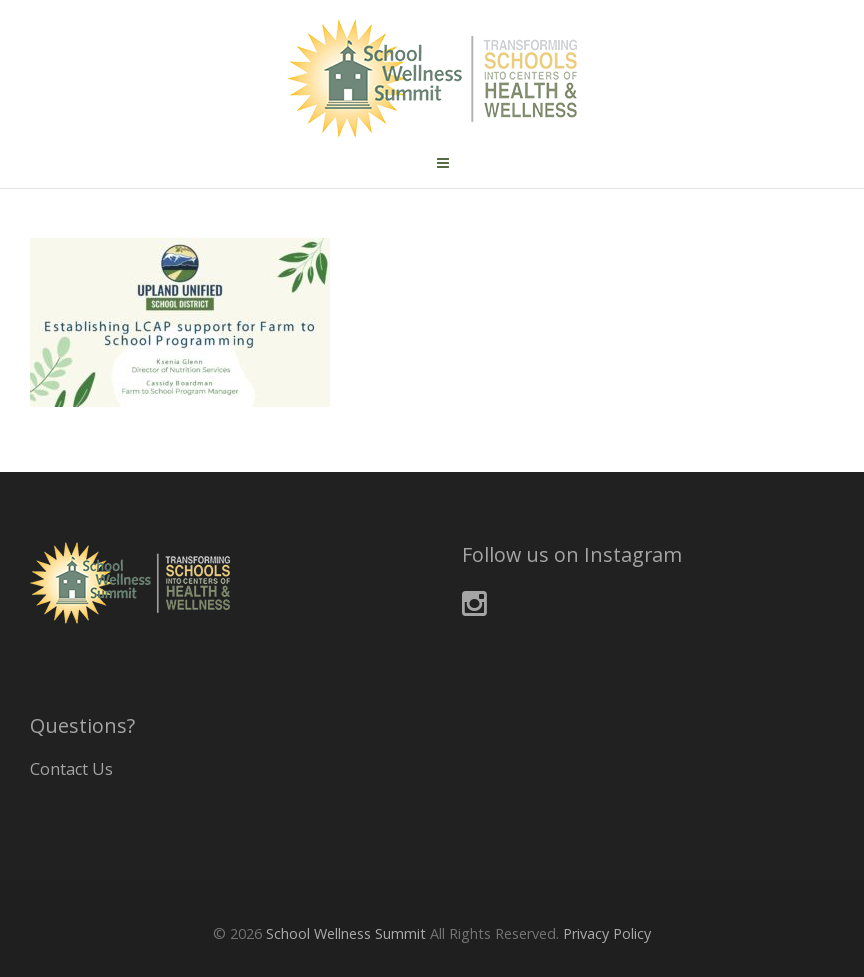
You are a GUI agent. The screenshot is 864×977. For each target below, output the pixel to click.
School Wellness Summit (346, 933)
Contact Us (71, 769)
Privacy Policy (607, 933)
